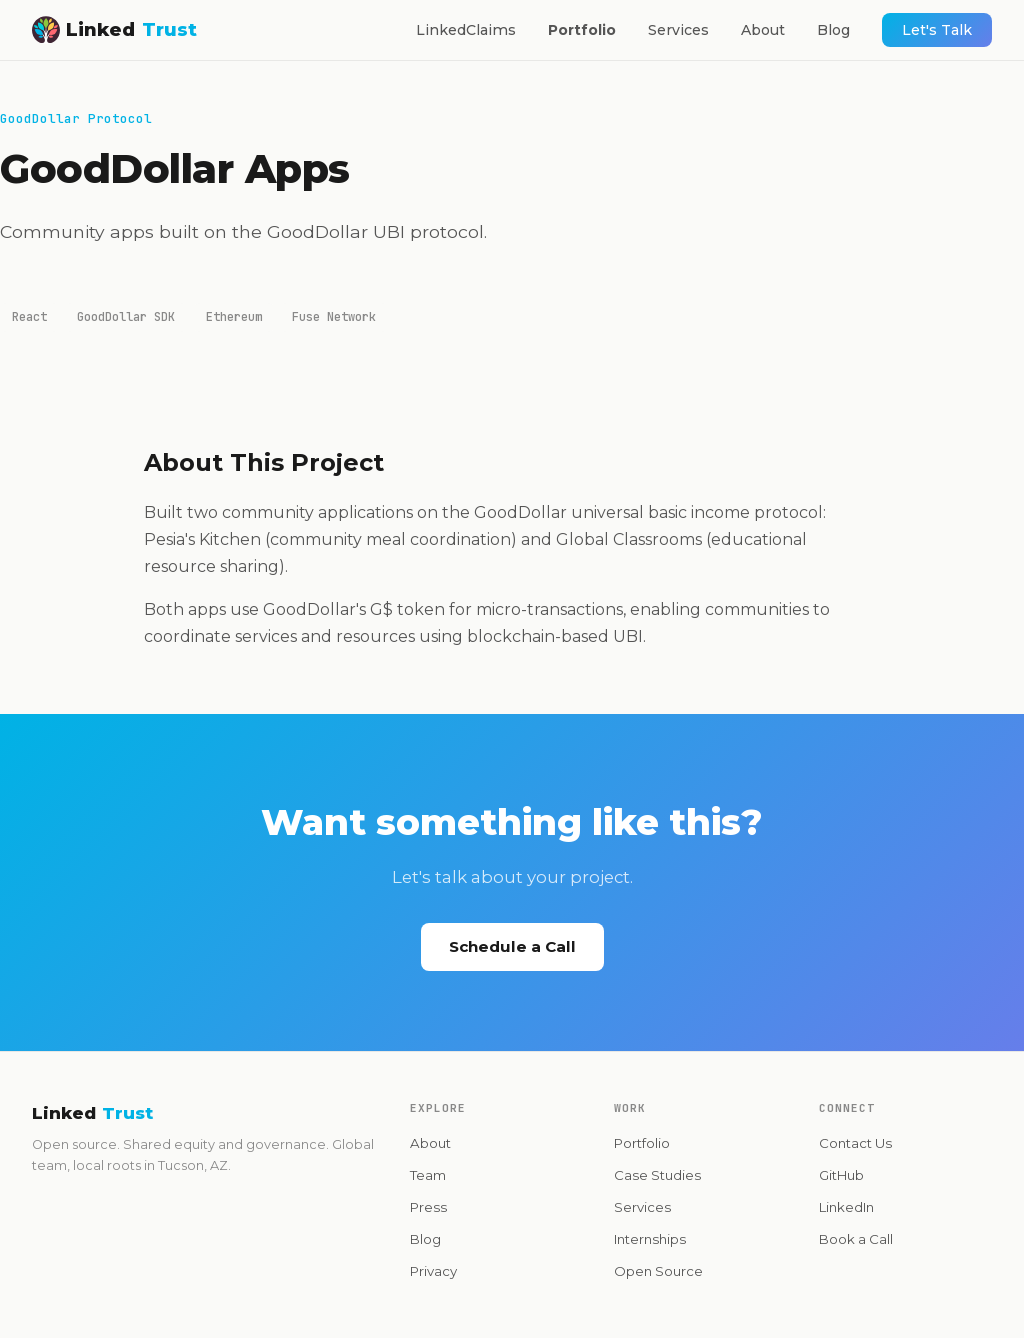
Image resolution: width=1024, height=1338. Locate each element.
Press (428, 1207)
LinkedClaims (466, 30)
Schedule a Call (512, 946)
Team (428, 1175)
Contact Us (855, 1143)
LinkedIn (846, 1207)
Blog (833, 30)
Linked (114, 29)
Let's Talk (937, 30)
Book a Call (856, 1239)
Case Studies (657, 1175)
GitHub (841, 1175)
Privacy (433, 1271)
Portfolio (582, 30)
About (763, 30)
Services (678, 30)
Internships (650, 1239)
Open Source (658, 1271)
